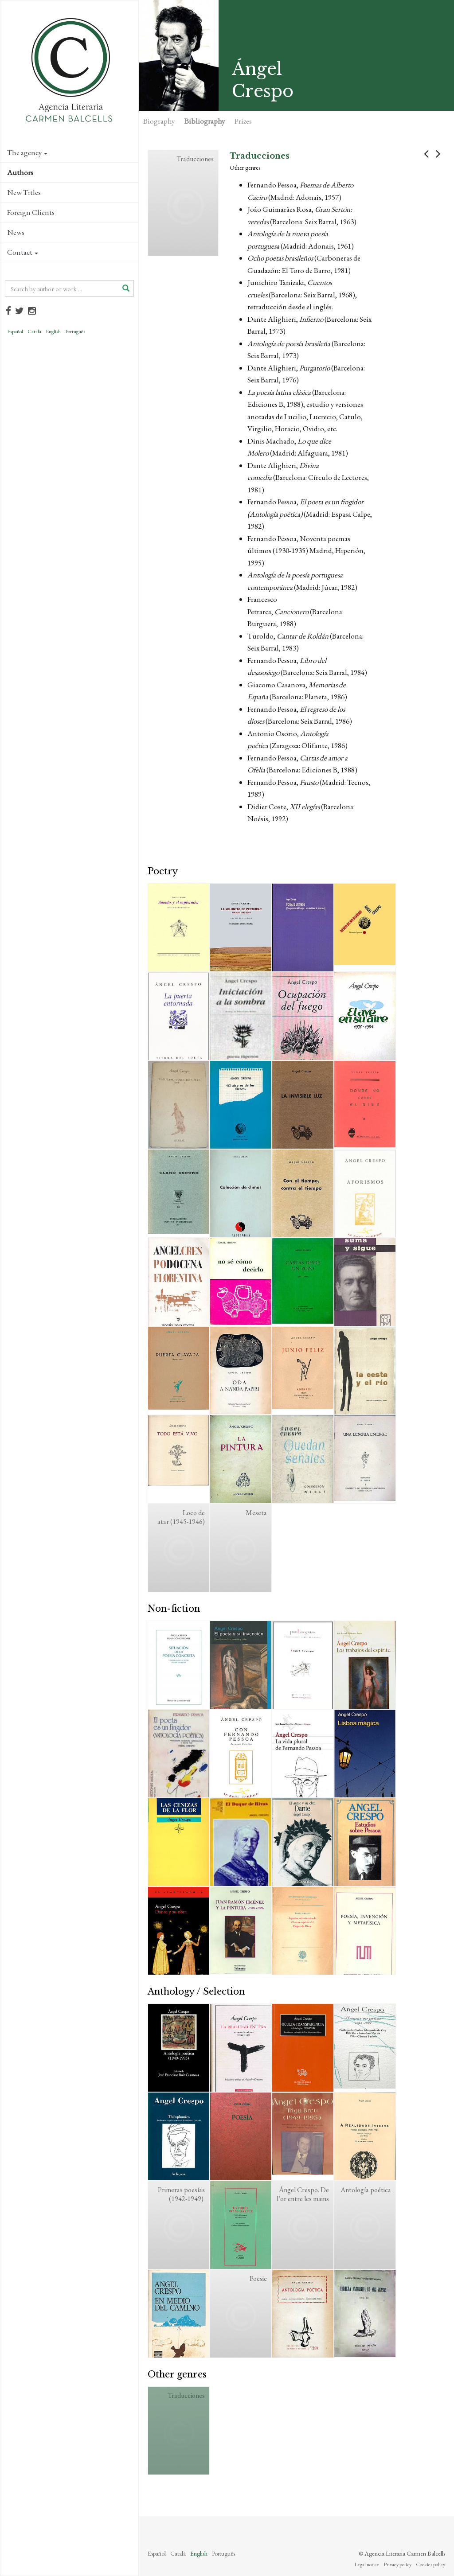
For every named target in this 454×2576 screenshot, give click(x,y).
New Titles (24, 192)
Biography (159, 121)
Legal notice (366, 2564)
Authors (20, 172)
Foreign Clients (31, 212)
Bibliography (204, 121)
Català (34, 331)
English (53, 331)
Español (15, 331)
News (15, 232)
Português (75, 331)
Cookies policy (430, 2564)
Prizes (243, 121)
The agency (27, 152)
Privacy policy (397, 2564)
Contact (22, 252)
